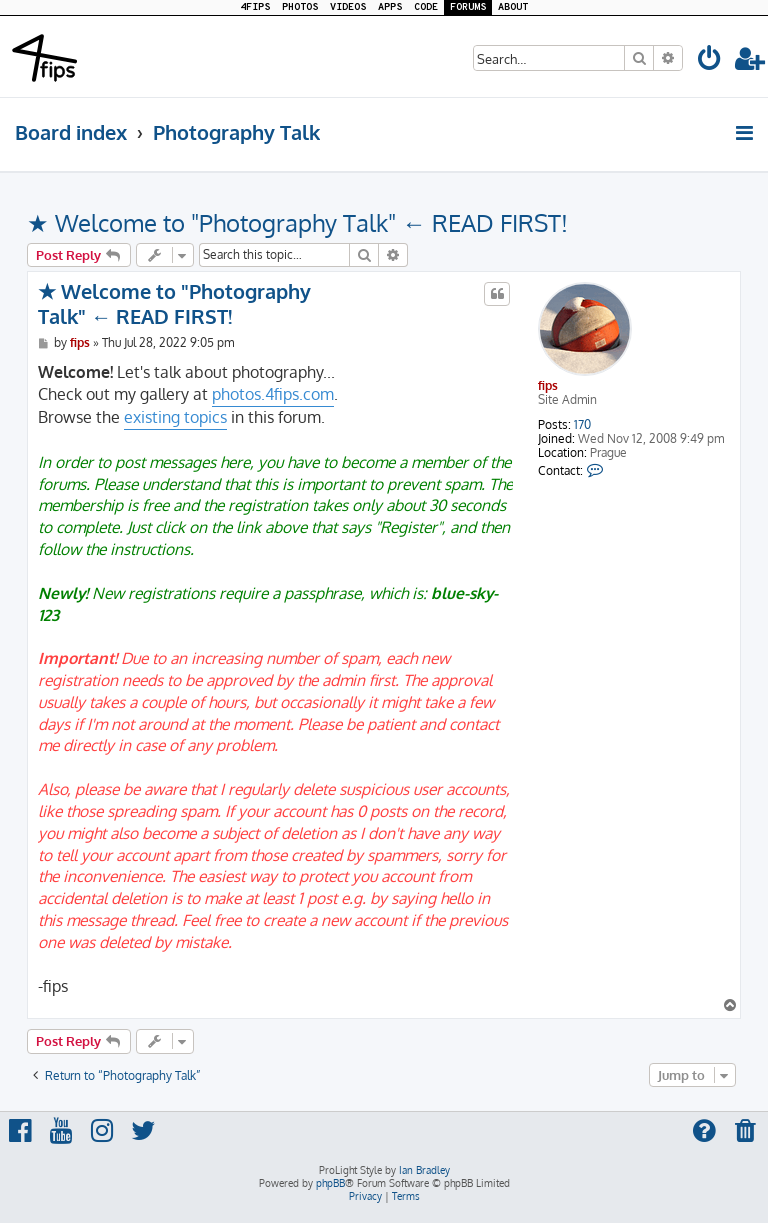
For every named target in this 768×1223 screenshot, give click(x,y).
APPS (390, 7)
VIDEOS (348, 7)
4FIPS (255, 7)
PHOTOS (300, 7)
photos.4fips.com (273, 394)
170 (582, 425)
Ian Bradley (424, 1170)
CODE (426, 7)
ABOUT (513, 7)
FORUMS (468, 7)
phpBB (330, 1183)
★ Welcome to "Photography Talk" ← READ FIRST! (297, 222)
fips (548, 385)
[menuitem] (710, 61)
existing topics (175, 417)
